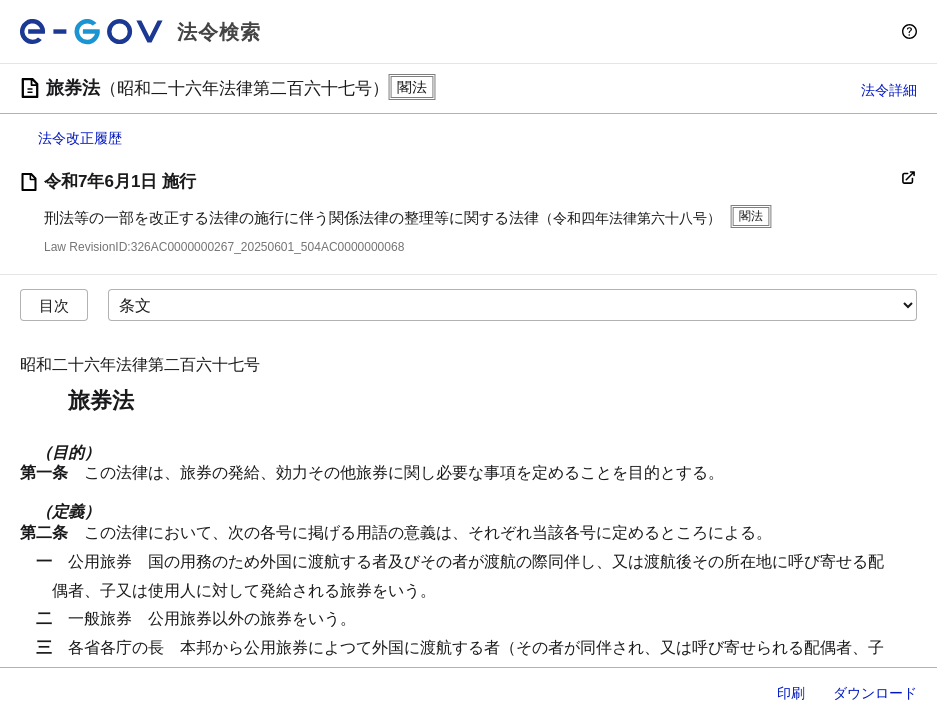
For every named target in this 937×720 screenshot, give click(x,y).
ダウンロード (875, 693)
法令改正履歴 (80, 138)
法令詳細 (889, 90)
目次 (54, 305)
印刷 (791, 693)
